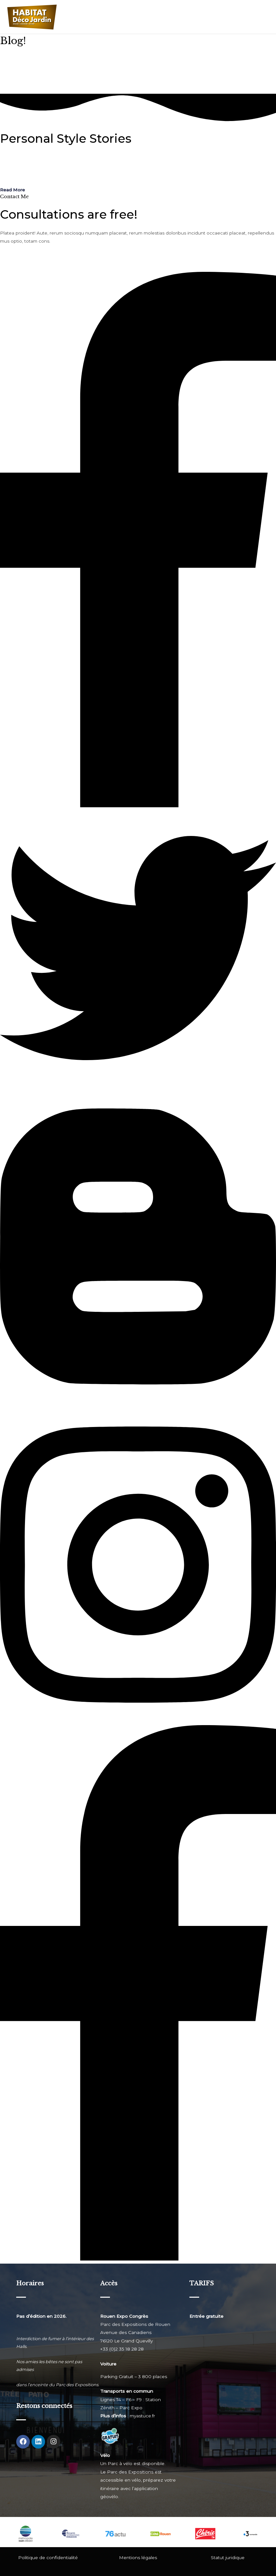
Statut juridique (228, 2557)
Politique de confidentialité (48, 2557)
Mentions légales (138, 2557)
